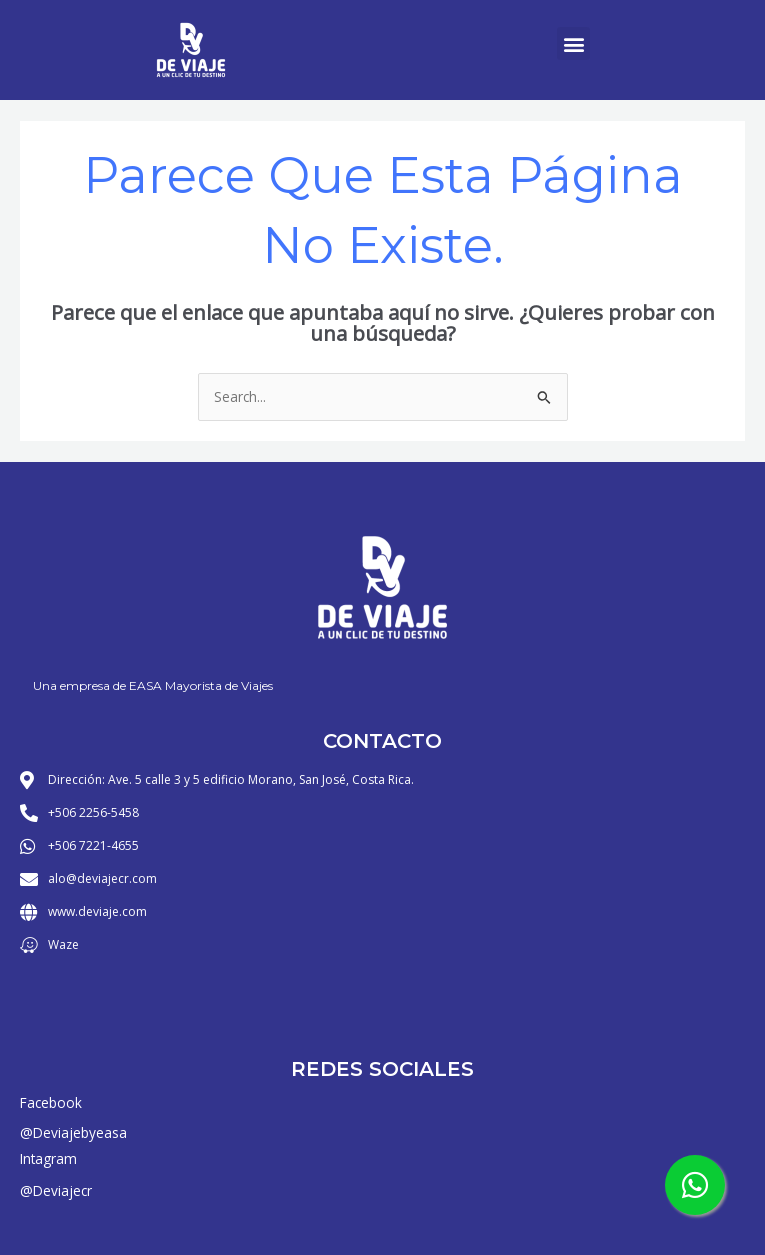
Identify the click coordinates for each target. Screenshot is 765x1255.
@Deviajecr (56, 1190)
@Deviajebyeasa (73, 1132)
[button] (573, 43)
